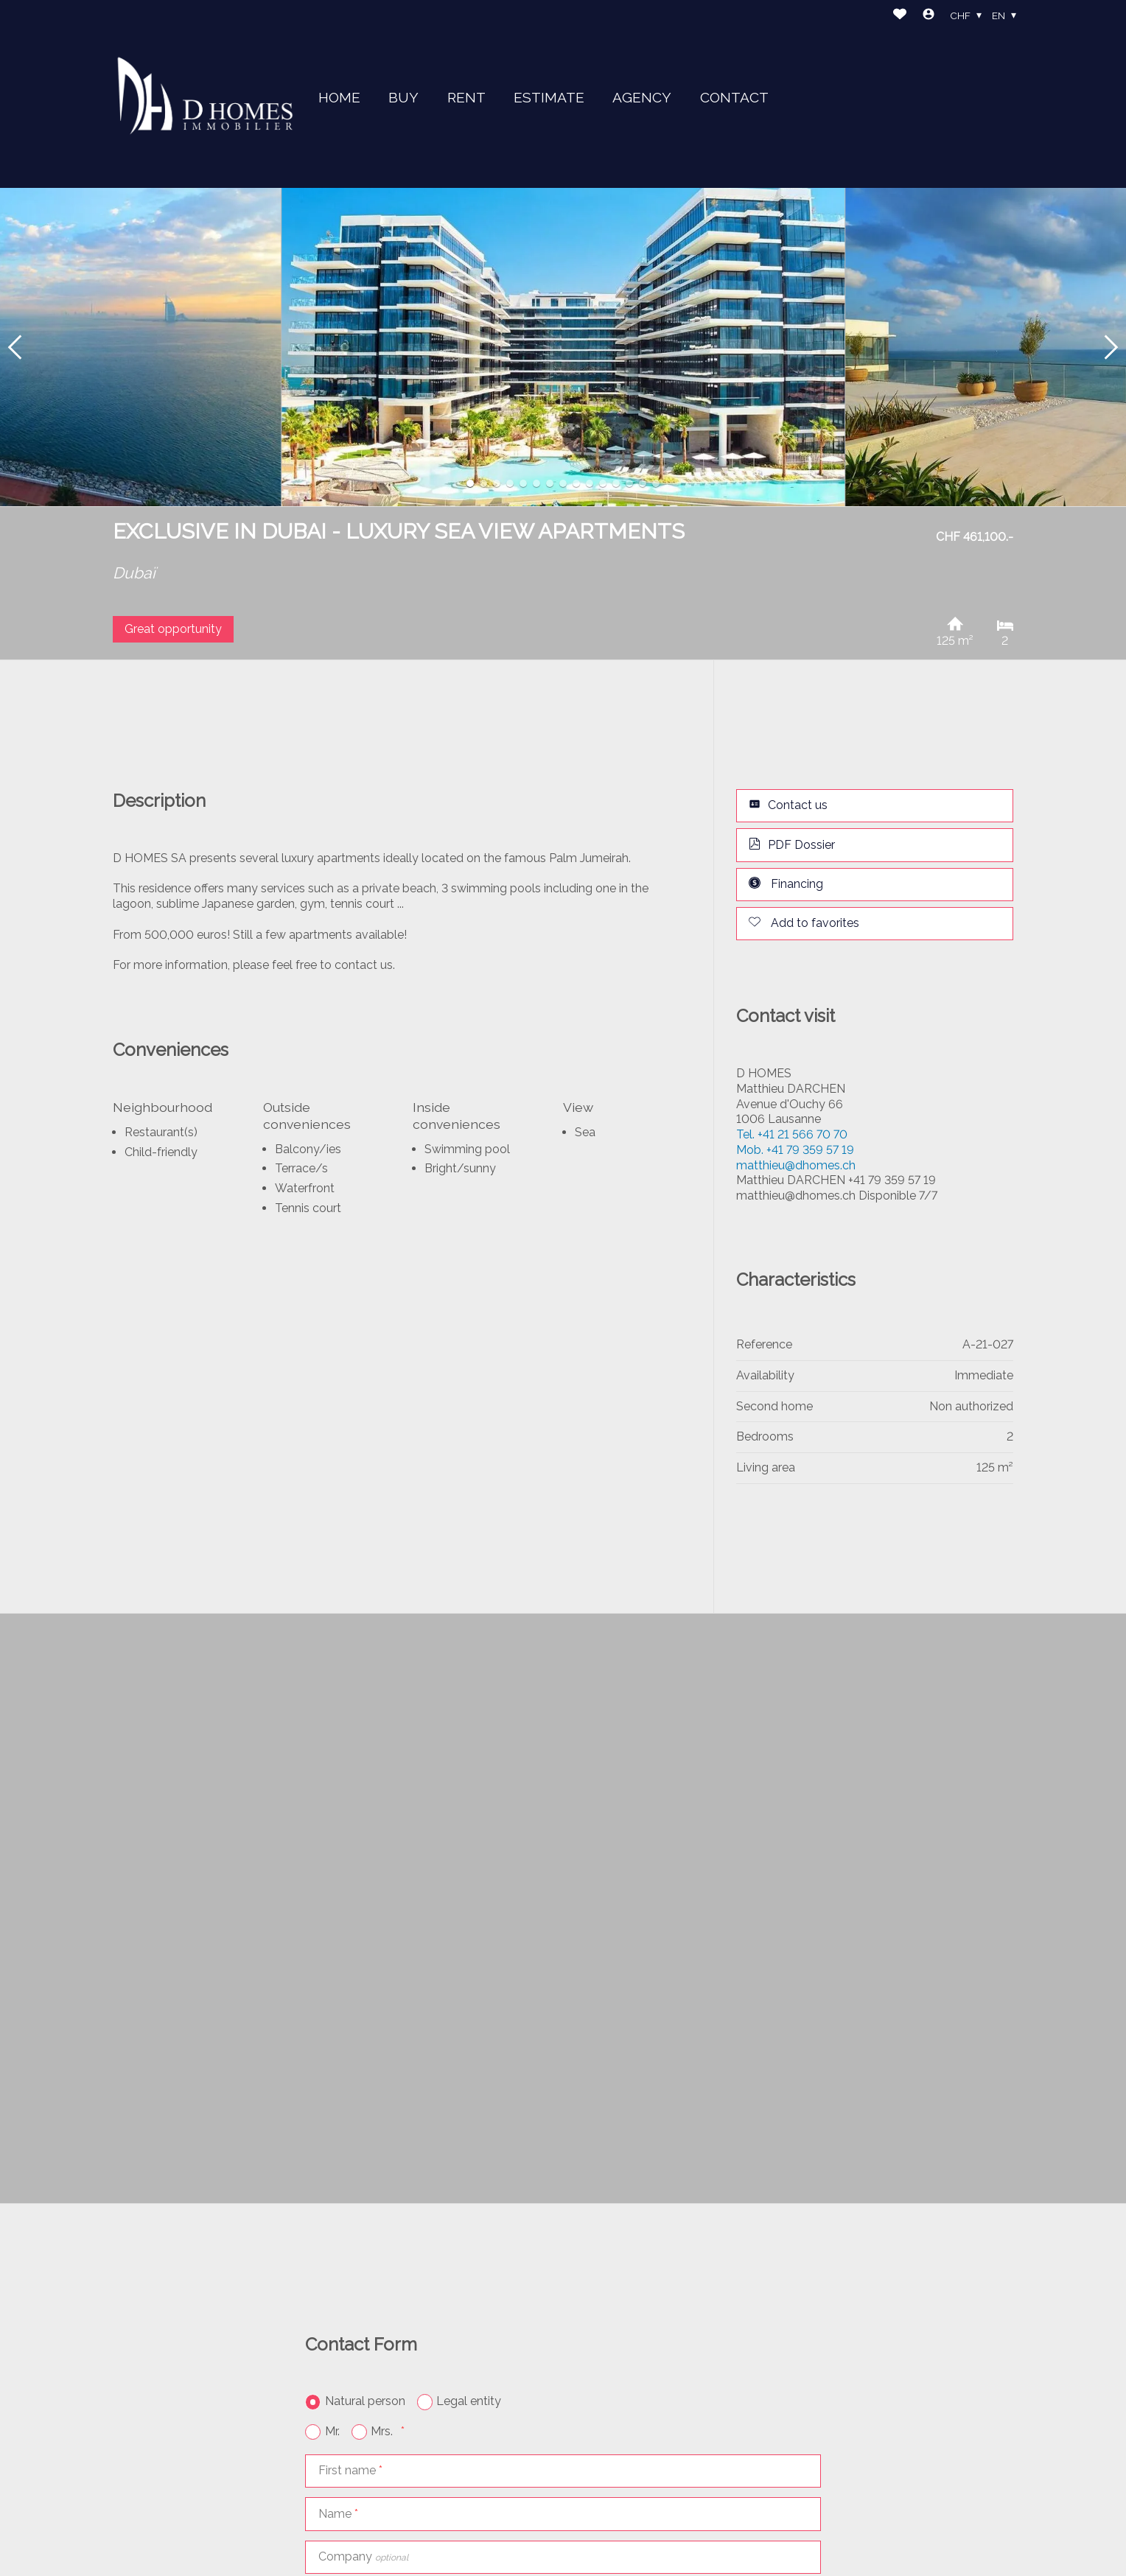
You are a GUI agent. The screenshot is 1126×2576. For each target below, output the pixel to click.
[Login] (928, 15)
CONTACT (734, 97)
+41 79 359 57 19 (795, 1150)
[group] (563, 347)
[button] (14, 347)
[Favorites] (899, 15)
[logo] (205, 94)
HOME (339, 97)
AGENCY (641, 97)
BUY (403, 97)
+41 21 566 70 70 (791, 1134)
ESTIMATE (549, 97)
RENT (466, 97)
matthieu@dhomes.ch (796, 1165)
